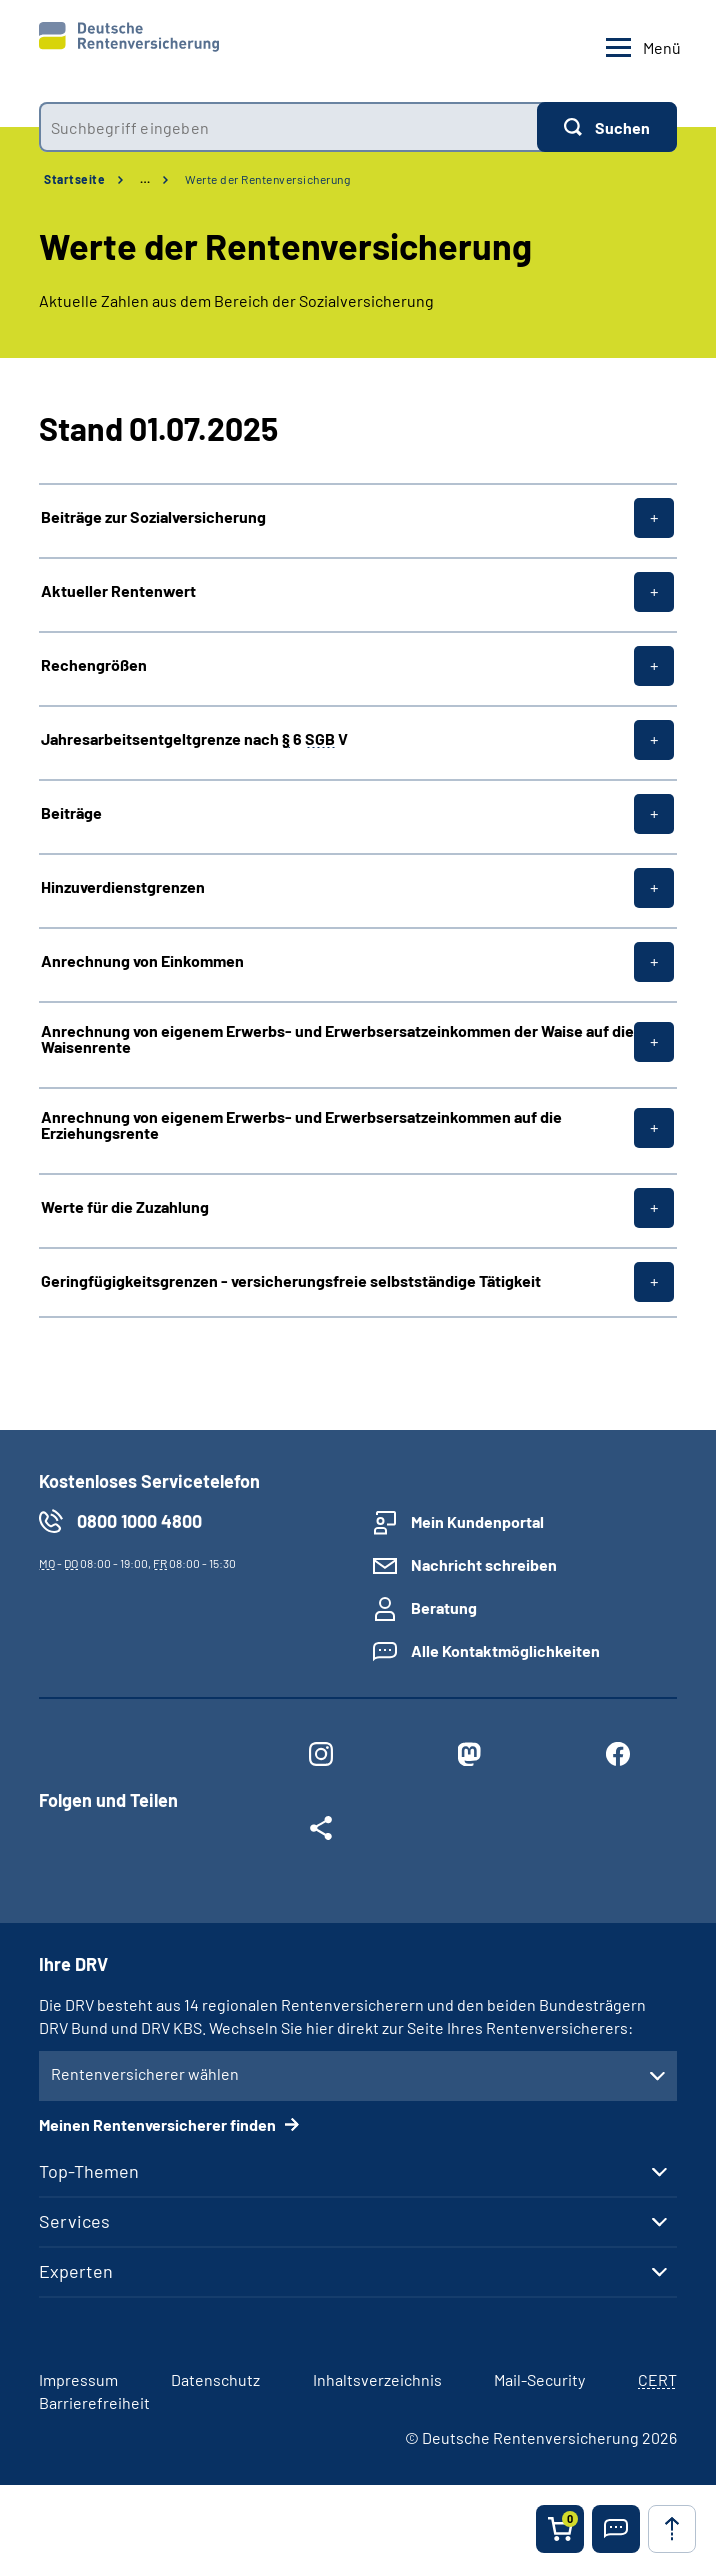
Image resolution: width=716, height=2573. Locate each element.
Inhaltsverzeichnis (377, 2379)
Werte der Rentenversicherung (267, 179)
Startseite (74, 179)
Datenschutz (215, 2379)
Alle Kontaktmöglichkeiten (505, 1650)
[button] (616, 2529)
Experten (76, 2271)
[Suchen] (607, 127)
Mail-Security (539, 2379)
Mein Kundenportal (477, 1521)
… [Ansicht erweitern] (145, 179)
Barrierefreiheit (94, 2402)
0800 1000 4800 (139, 1521)
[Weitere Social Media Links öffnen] (321, 1832)
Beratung (444, 1607)
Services (74, 2221)
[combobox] (288, 127)
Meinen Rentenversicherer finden (159, 2124)
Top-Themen (89, 2171)
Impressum (78, 2379)
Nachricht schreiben (484, 1564)
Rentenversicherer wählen (145, 2073)
